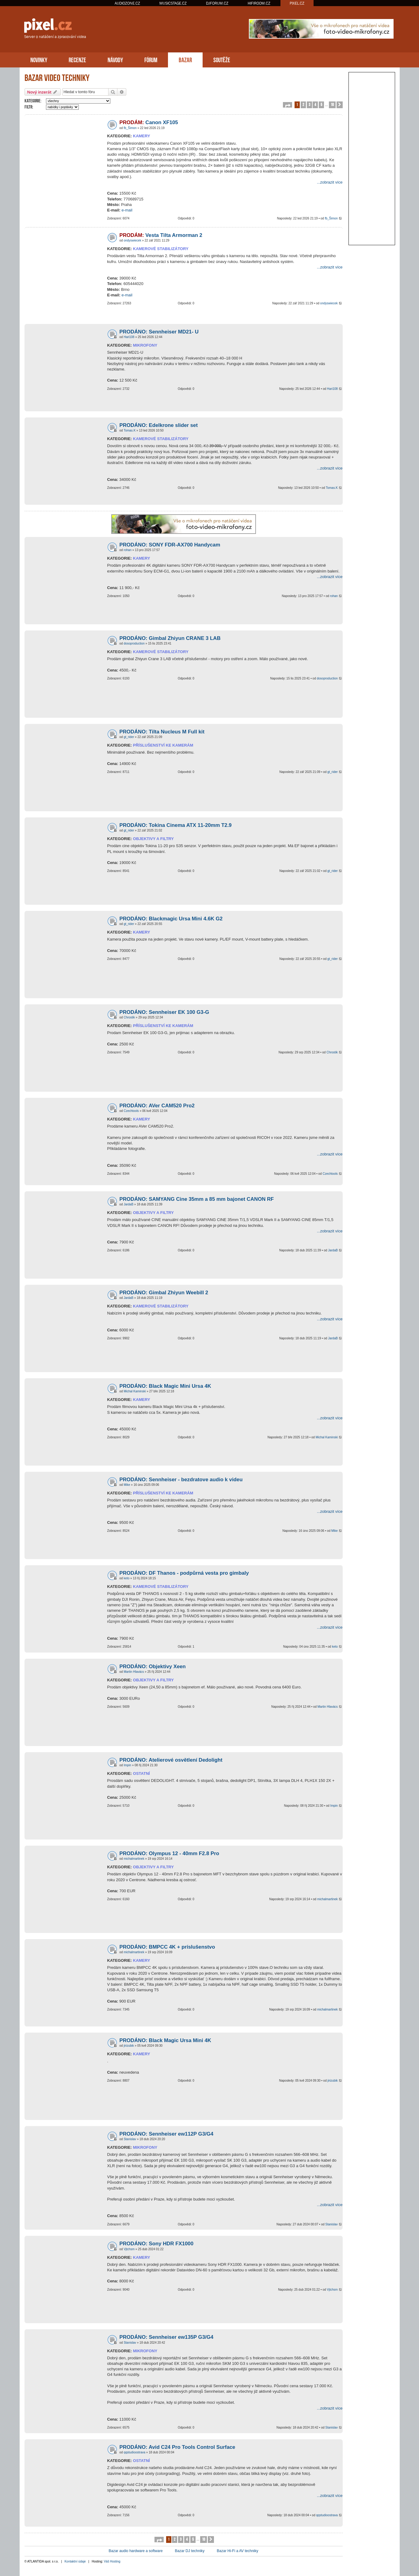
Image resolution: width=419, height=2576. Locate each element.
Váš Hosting (112, 2561)
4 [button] (315, 104)
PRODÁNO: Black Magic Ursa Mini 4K (165, 2040)
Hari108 (129, 337)
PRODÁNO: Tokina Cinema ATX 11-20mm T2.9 (176, 825)
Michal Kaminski (135, 1391)
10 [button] (332, 104)
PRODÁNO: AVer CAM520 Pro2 (157, 1106)
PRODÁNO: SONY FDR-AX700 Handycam (170, 545)
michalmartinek (134, 1858)
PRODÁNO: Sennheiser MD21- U (159, 332)
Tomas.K (129, 430)
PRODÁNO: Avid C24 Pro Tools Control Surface (177, 2447)
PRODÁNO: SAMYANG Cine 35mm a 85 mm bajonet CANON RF (197, 1199)
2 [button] (303, 104)
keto (126, 1578)
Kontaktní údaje (75, 2561)
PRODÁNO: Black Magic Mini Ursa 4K (165, 1386)
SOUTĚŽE (221, 59)
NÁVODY (115, 59)
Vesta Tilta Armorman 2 (161, 235)
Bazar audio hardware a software (136, 2551)
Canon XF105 (149, 122)
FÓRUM (150, 59)
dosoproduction (134, 643)
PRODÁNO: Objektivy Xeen (153, 1666)
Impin (127, 1765)
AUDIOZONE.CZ (127, 3)
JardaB (128, 1204)
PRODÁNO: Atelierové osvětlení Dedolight (171, 1760)
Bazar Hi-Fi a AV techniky (237, 2551)
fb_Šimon (130, 128)
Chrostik (129, 1017)
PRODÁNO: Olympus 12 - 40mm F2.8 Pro (169, 1853)
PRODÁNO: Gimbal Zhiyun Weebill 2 (164, 1293)
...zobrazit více (330, 182)
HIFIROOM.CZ (259, 3)
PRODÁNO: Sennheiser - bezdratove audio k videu (181, 1479)
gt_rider (129, 737)
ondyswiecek (132, 240)
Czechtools (131, 1111)
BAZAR (185, 59)
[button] (287, 105)
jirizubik (129, 2045)
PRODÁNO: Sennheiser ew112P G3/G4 (167, 2134)
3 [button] (309, 104)
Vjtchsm (129, 2249)
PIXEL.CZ (297, 3)
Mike (127, 1484)
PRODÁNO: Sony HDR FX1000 (157, 2244)
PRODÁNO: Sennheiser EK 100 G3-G (164, 1012)
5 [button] (321, 104)
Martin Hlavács (134, 1671)
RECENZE (77, 59)
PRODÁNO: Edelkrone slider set (159, 425)
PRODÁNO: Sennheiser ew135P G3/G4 (167, 2337)
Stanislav (130, 2139)
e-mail (126, 210)
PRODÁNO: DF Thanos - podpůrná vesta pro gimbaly (184, 1573)
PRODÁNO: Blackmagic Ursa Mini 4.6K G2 (171, 919)
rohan (127, 550)
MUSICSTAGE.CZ (173, 3)
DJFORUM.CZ (217, 3)
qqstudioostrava (134, 2452)
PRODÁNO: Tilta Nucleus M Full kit (162, 732)
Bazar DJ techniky (190, 2551)
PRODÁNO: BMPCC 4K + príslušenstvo (167, 1947)
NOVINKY (38, 59)
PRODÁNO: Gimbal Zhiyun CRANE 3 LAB (170, 638)
